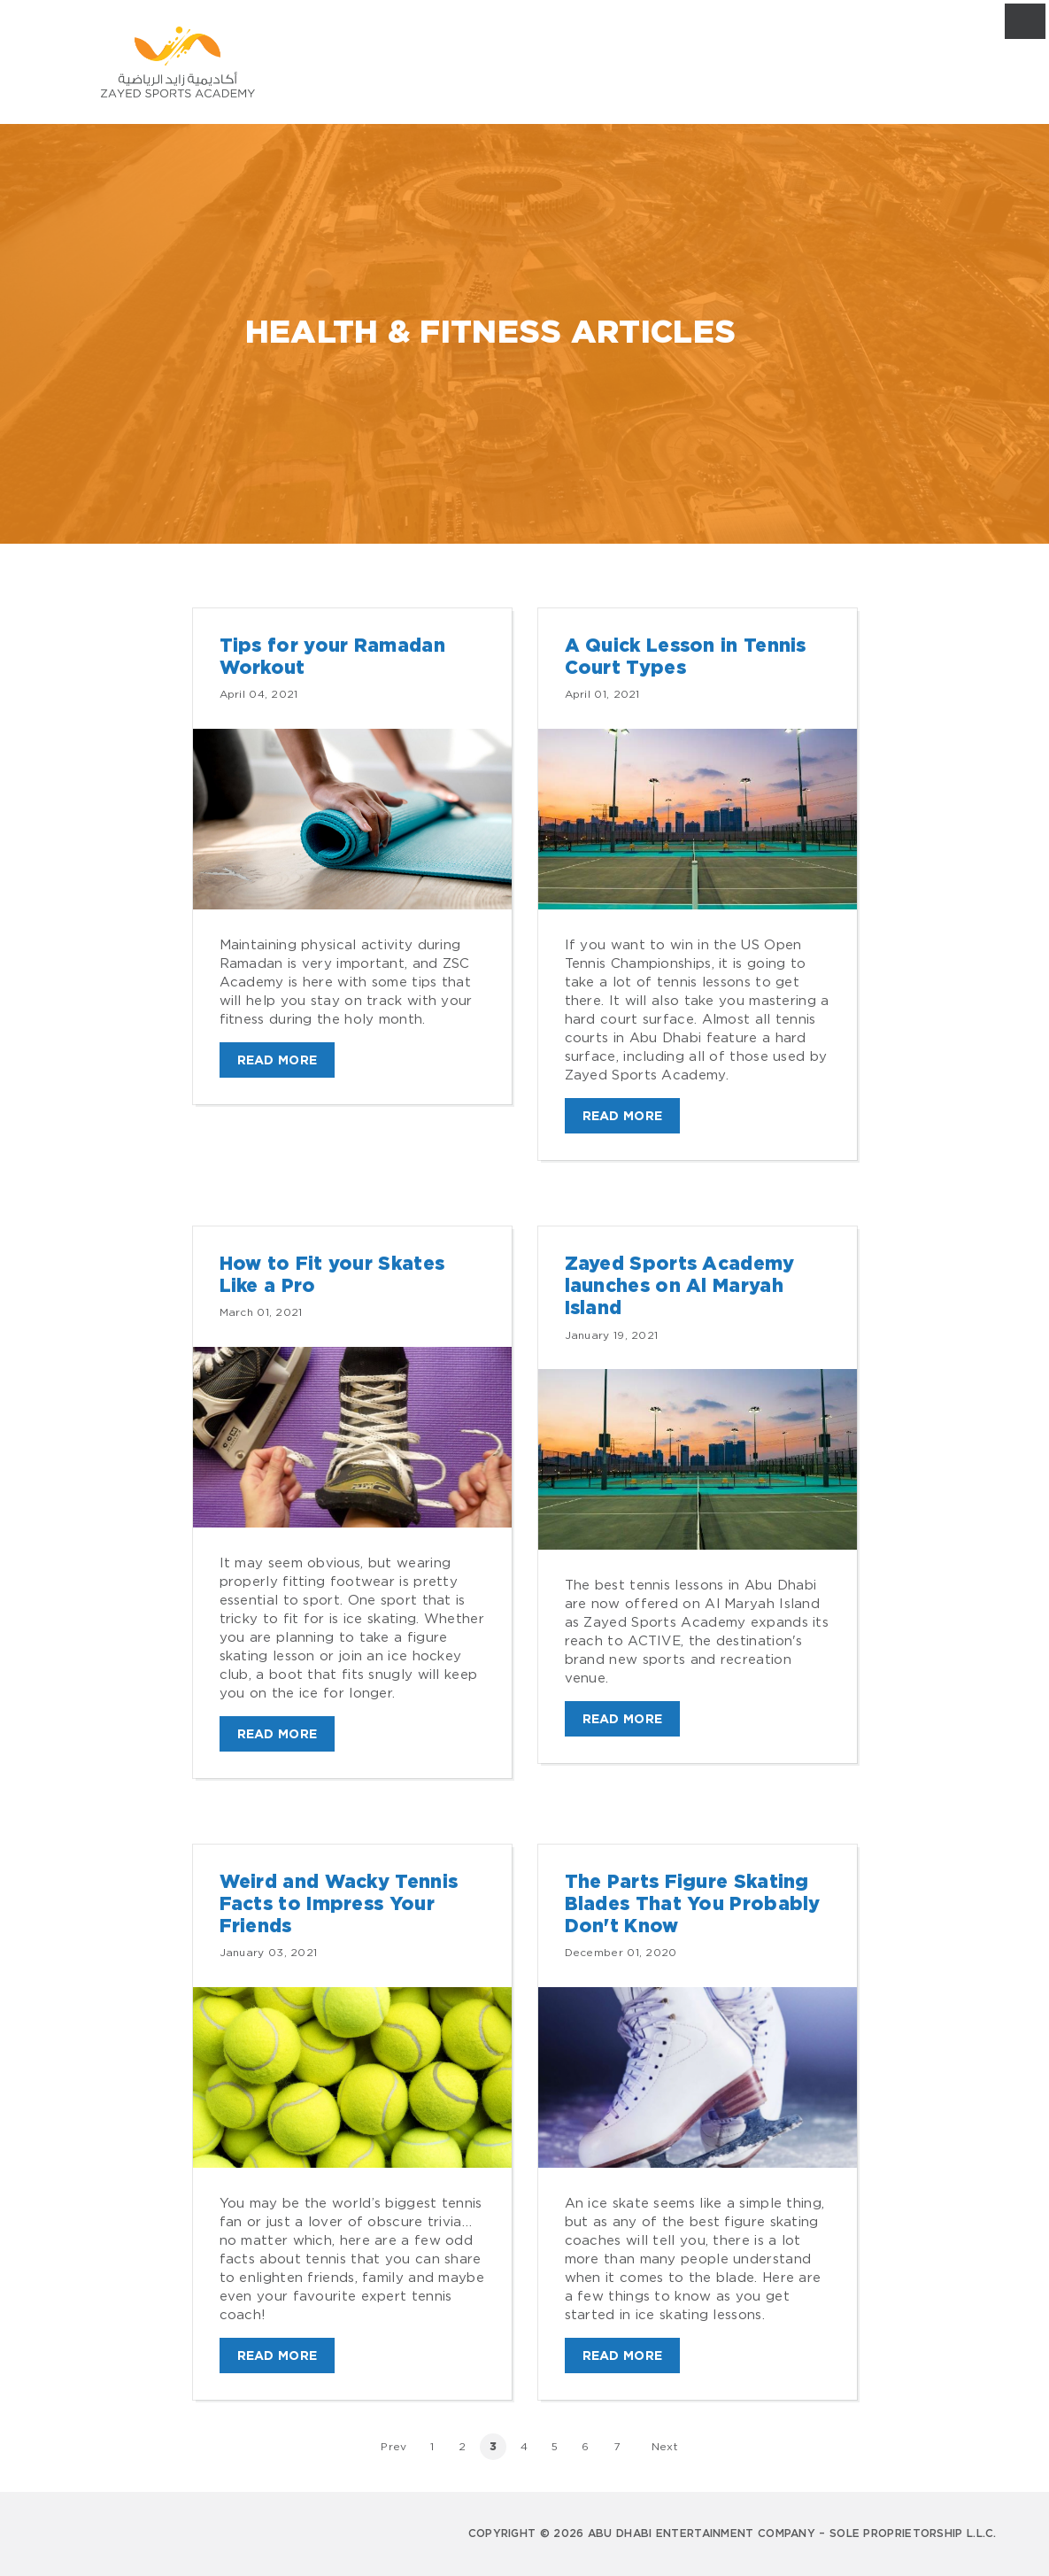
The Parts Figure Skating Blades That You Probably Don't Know (693, 1904)
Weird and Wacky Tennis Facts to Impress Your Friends (339, 1904)
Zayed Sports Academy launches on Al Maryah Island (680, 1286)
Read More (277, 1059)
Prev (393, 2446)
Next (665, 2446)
